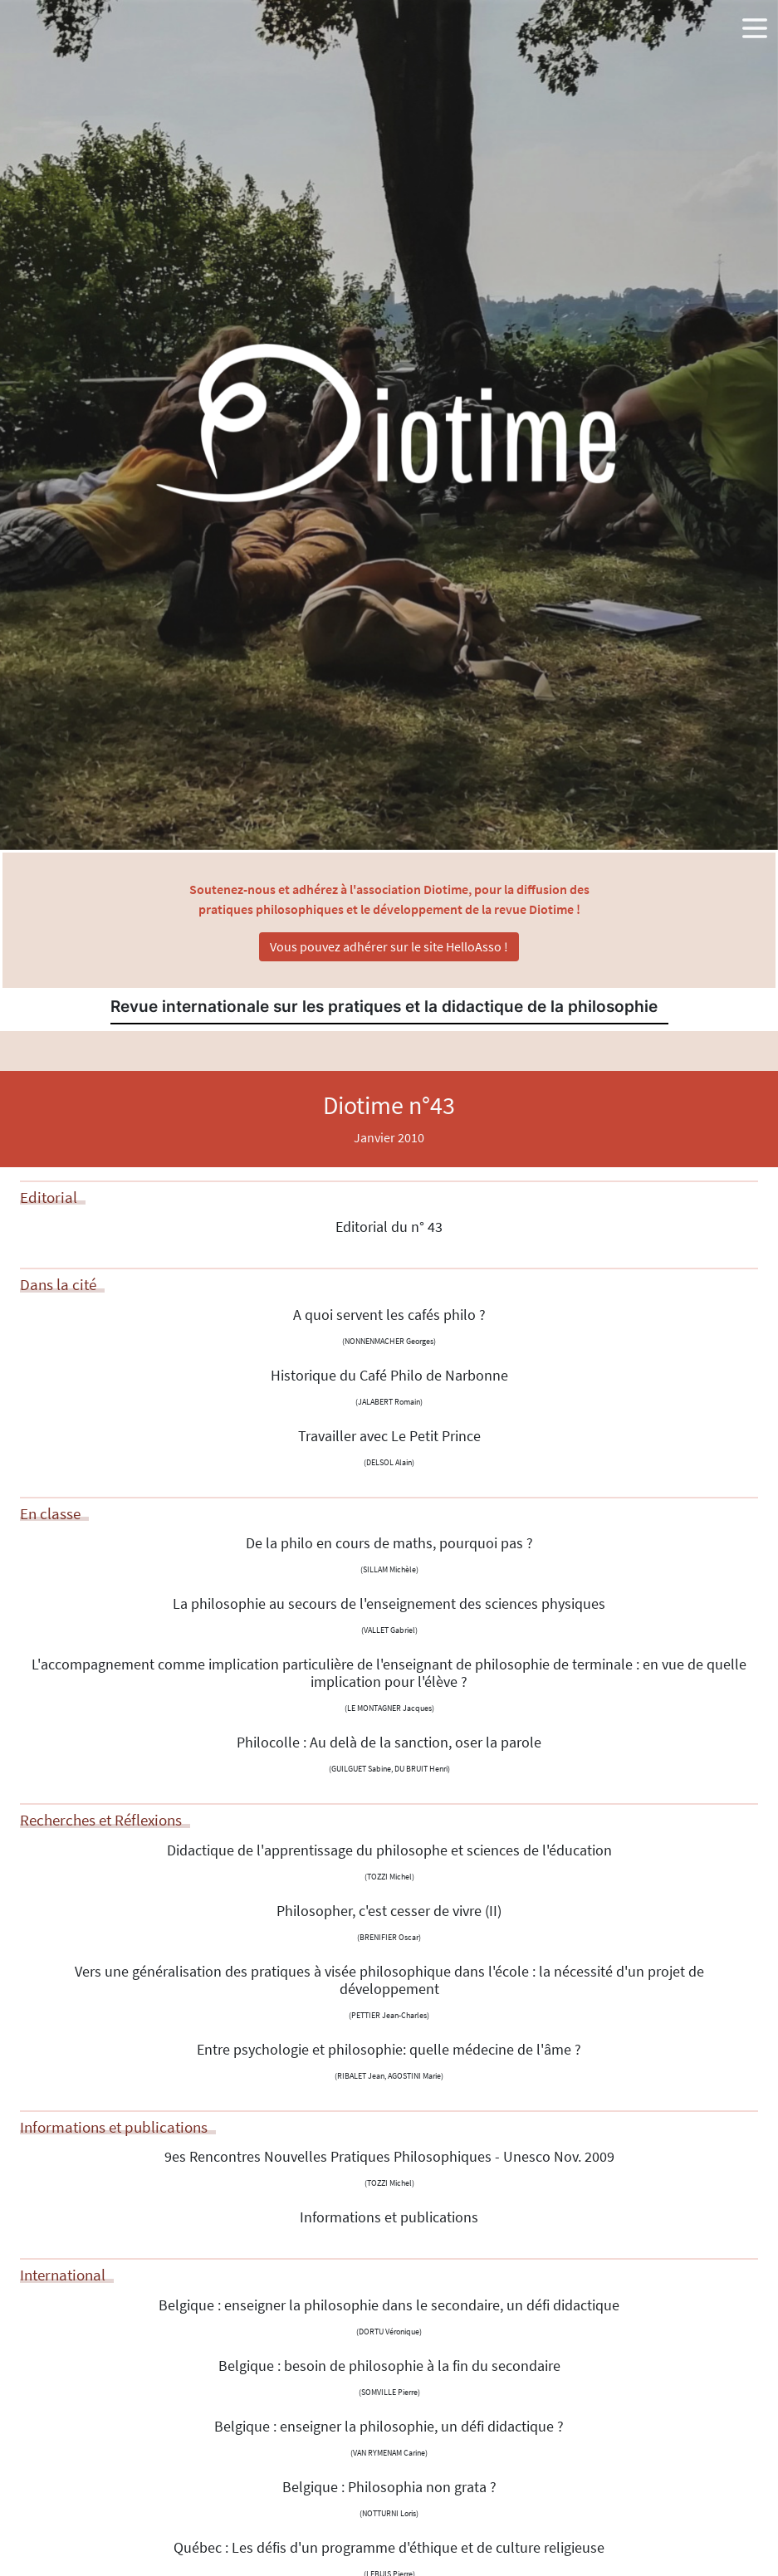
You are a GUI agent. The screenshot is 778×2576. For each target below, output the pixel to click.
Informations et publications (389, 2217)
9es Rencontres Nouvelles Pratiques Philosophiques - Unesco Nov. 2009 (389, 2157)
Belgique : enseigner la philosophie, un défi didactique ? (389, 2426)
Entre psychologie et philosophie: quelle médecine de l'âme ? (389, 2050)
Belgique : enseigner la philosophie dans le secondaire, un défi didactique (389, 2305)
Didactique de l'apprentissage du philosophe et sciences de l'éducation (389, 1850)
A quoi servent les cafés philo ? (389, 1315)
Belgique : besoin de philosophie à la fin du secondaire (389, 2366)
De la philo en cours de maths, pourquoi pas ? (389, 1543)
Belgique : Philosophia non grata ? (389, 2487)
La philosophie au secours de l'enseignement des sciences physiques (389, 1604)
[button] (754, 25)
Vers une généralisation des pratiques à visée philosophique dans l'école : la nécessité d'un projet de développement (389, 1980)
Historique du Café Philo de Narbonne (389, 1375)
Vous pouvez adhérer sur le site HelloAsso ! (389, 946)
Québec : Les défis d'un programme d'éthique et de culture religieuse (389, 2548)
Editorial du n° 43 (389, 1227)
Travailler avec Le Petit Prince (389, 1436)
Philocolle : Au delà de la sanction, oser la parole (389, 1742)
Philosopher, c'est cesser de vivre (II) (389, 1911)
